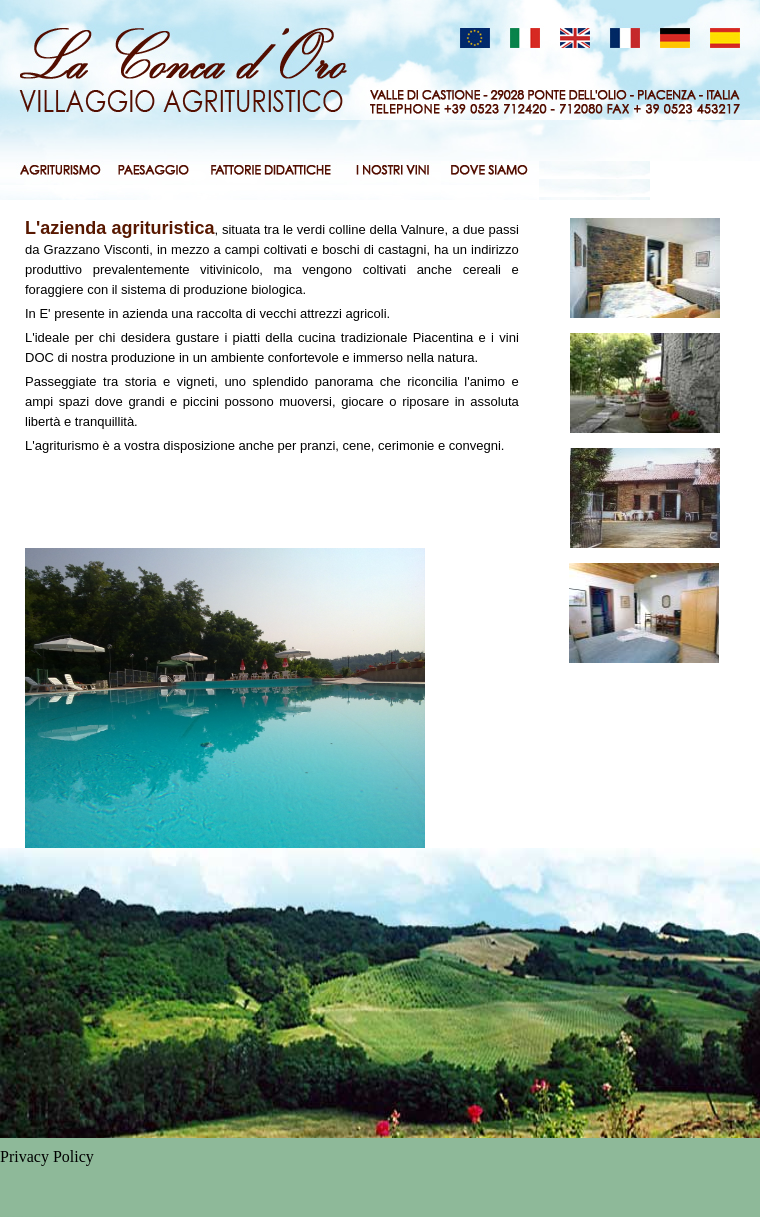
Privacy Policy (47, 1156)
